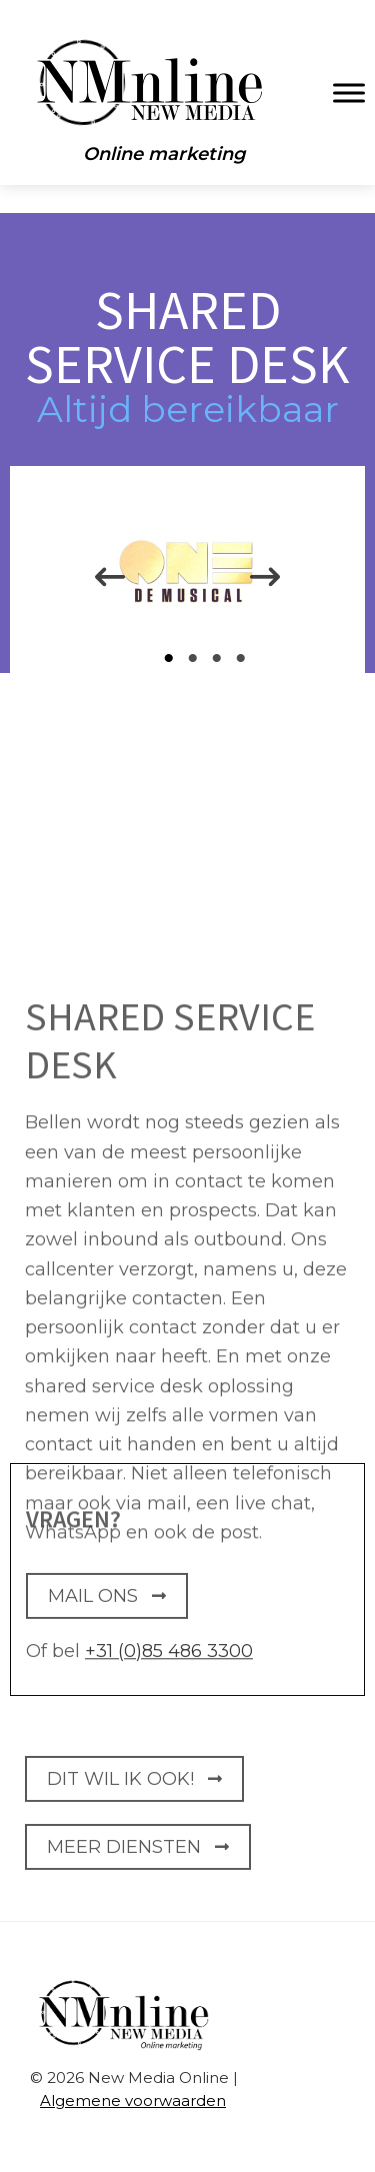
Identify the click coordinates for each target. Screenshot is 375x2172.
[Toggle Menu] (349, 92)
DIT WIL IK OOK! (134, 1790)
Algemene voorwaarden (133, 2100)
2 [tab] (196, 658)
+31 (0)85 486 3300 (169, 1658)
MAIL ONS (107, 1607)
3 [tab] (220, 658)
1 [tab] (172, 658)
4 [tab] (244, 658)
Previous (95, 582)
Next (265, 582)
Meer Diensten (138, 1857)
